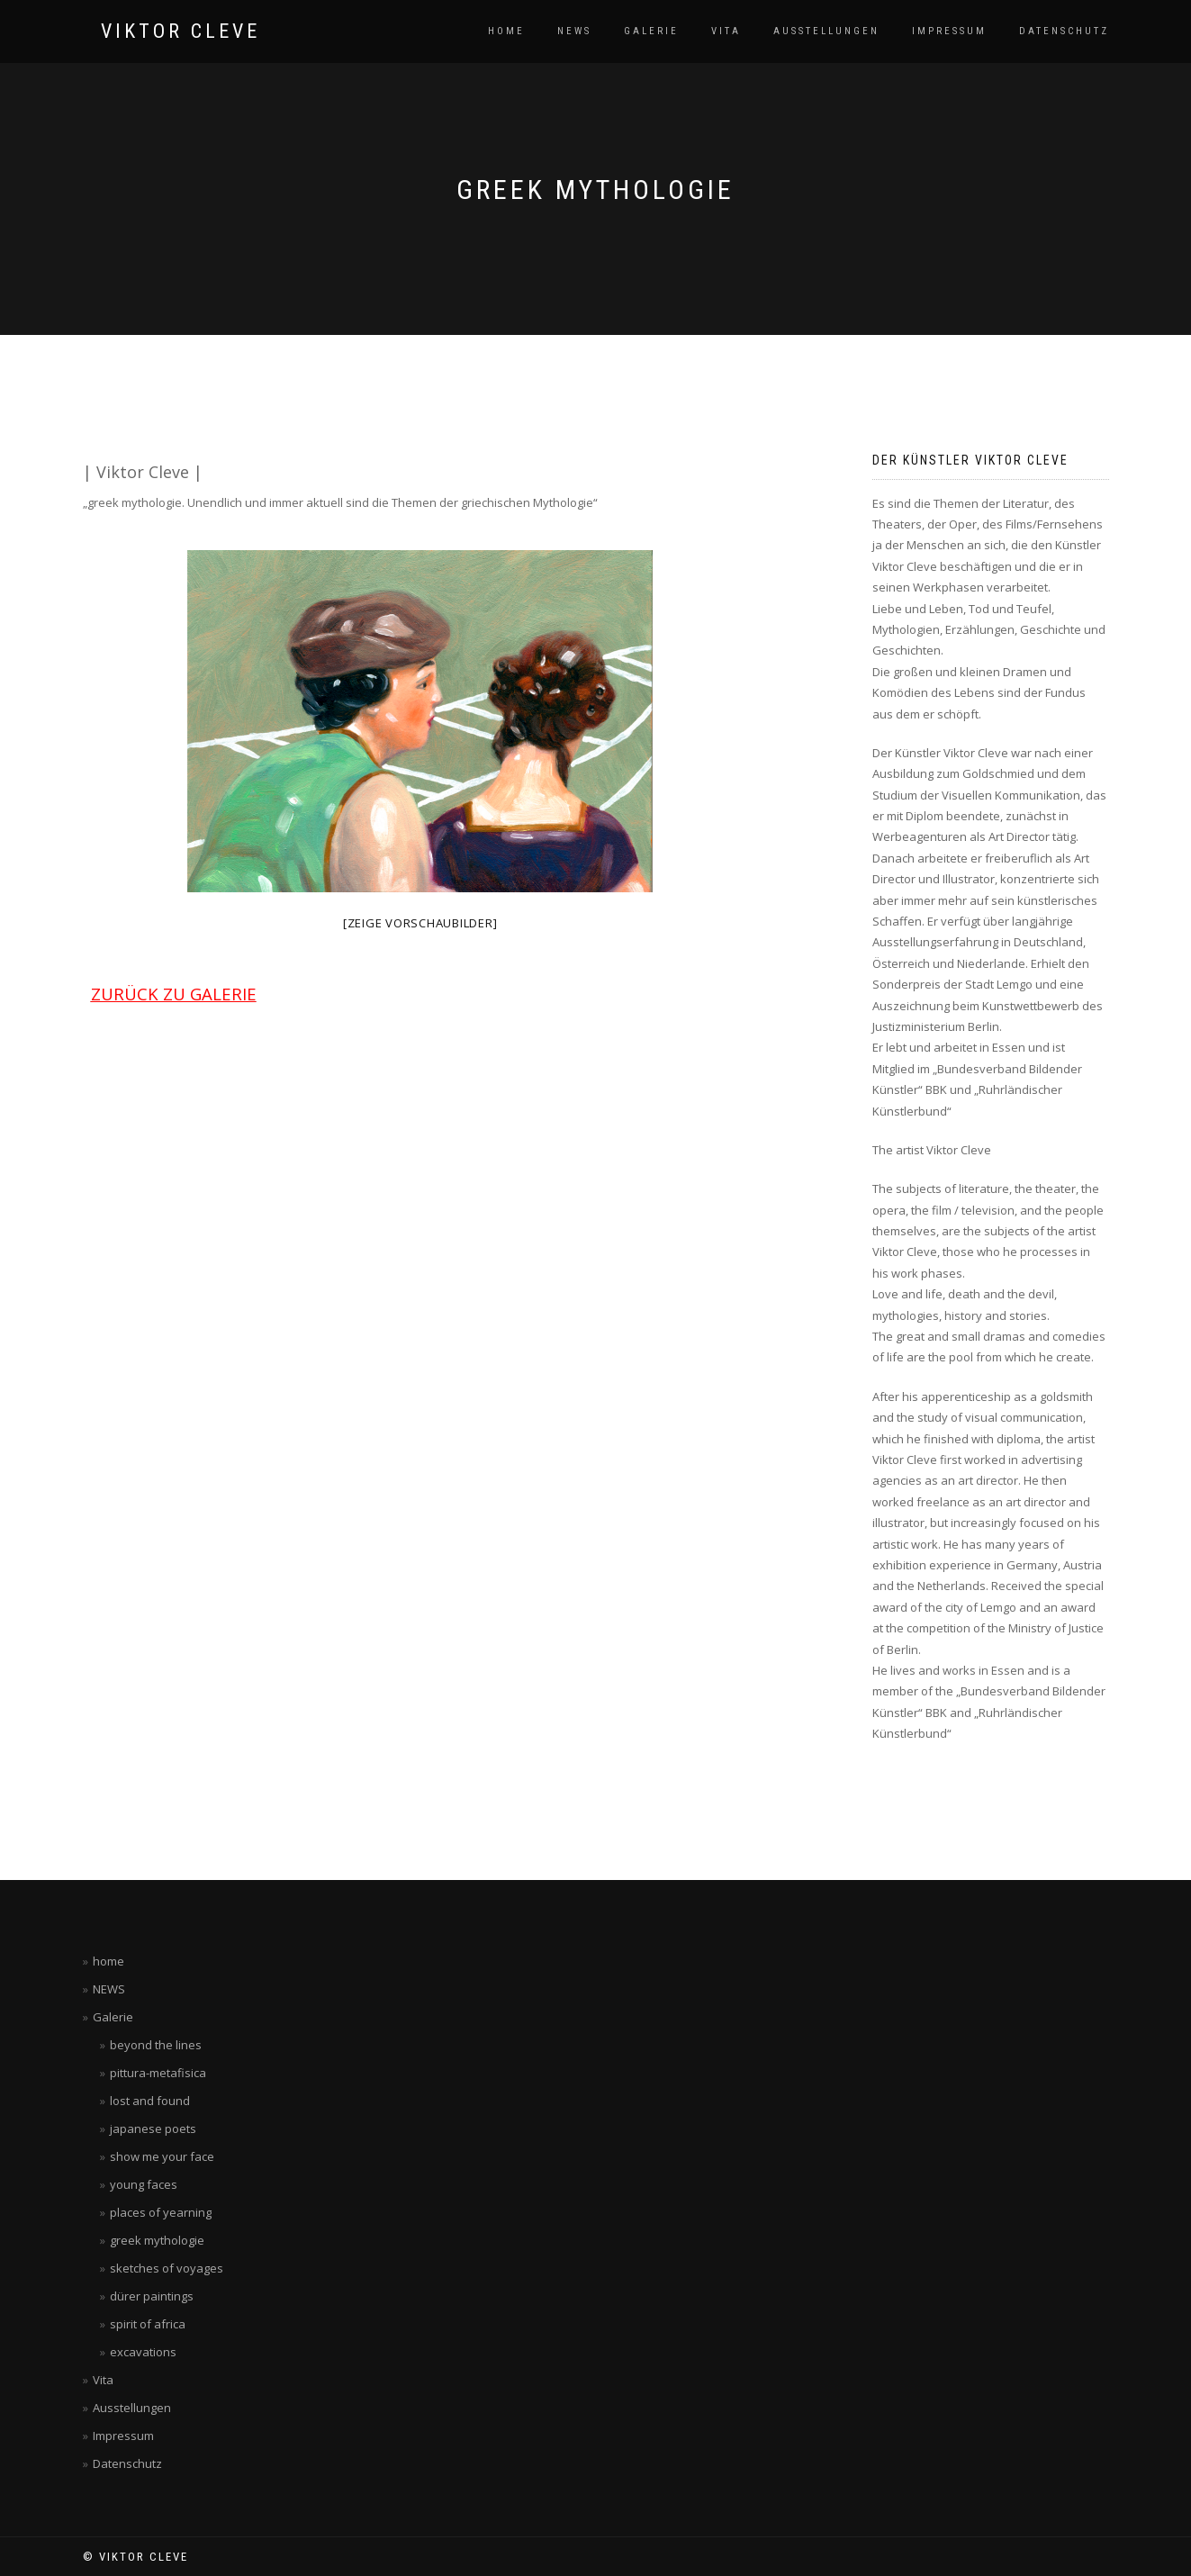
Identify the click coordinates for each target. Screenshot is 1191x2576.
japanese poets (153, 2128)
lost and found (150, 2100)
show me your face (162, 2156)
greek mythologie (157, 2240)
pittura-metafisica (158, 2073)
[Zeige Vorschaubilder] (420, 923)
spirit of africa (147, 2324)
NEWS (574, 31)
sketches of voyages (166, 2268)
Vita (726, 31)
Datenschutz (1064, 31)
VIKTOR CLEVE (180, 31)
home (506, 31)
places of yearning (161, 2212)
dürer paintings (152, 2296)
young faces (143, 2184)
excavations (143, 2352)
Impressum (949, 31)
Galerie (651, 31)
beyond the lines (156, 2045)
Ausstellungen (826, 31)
